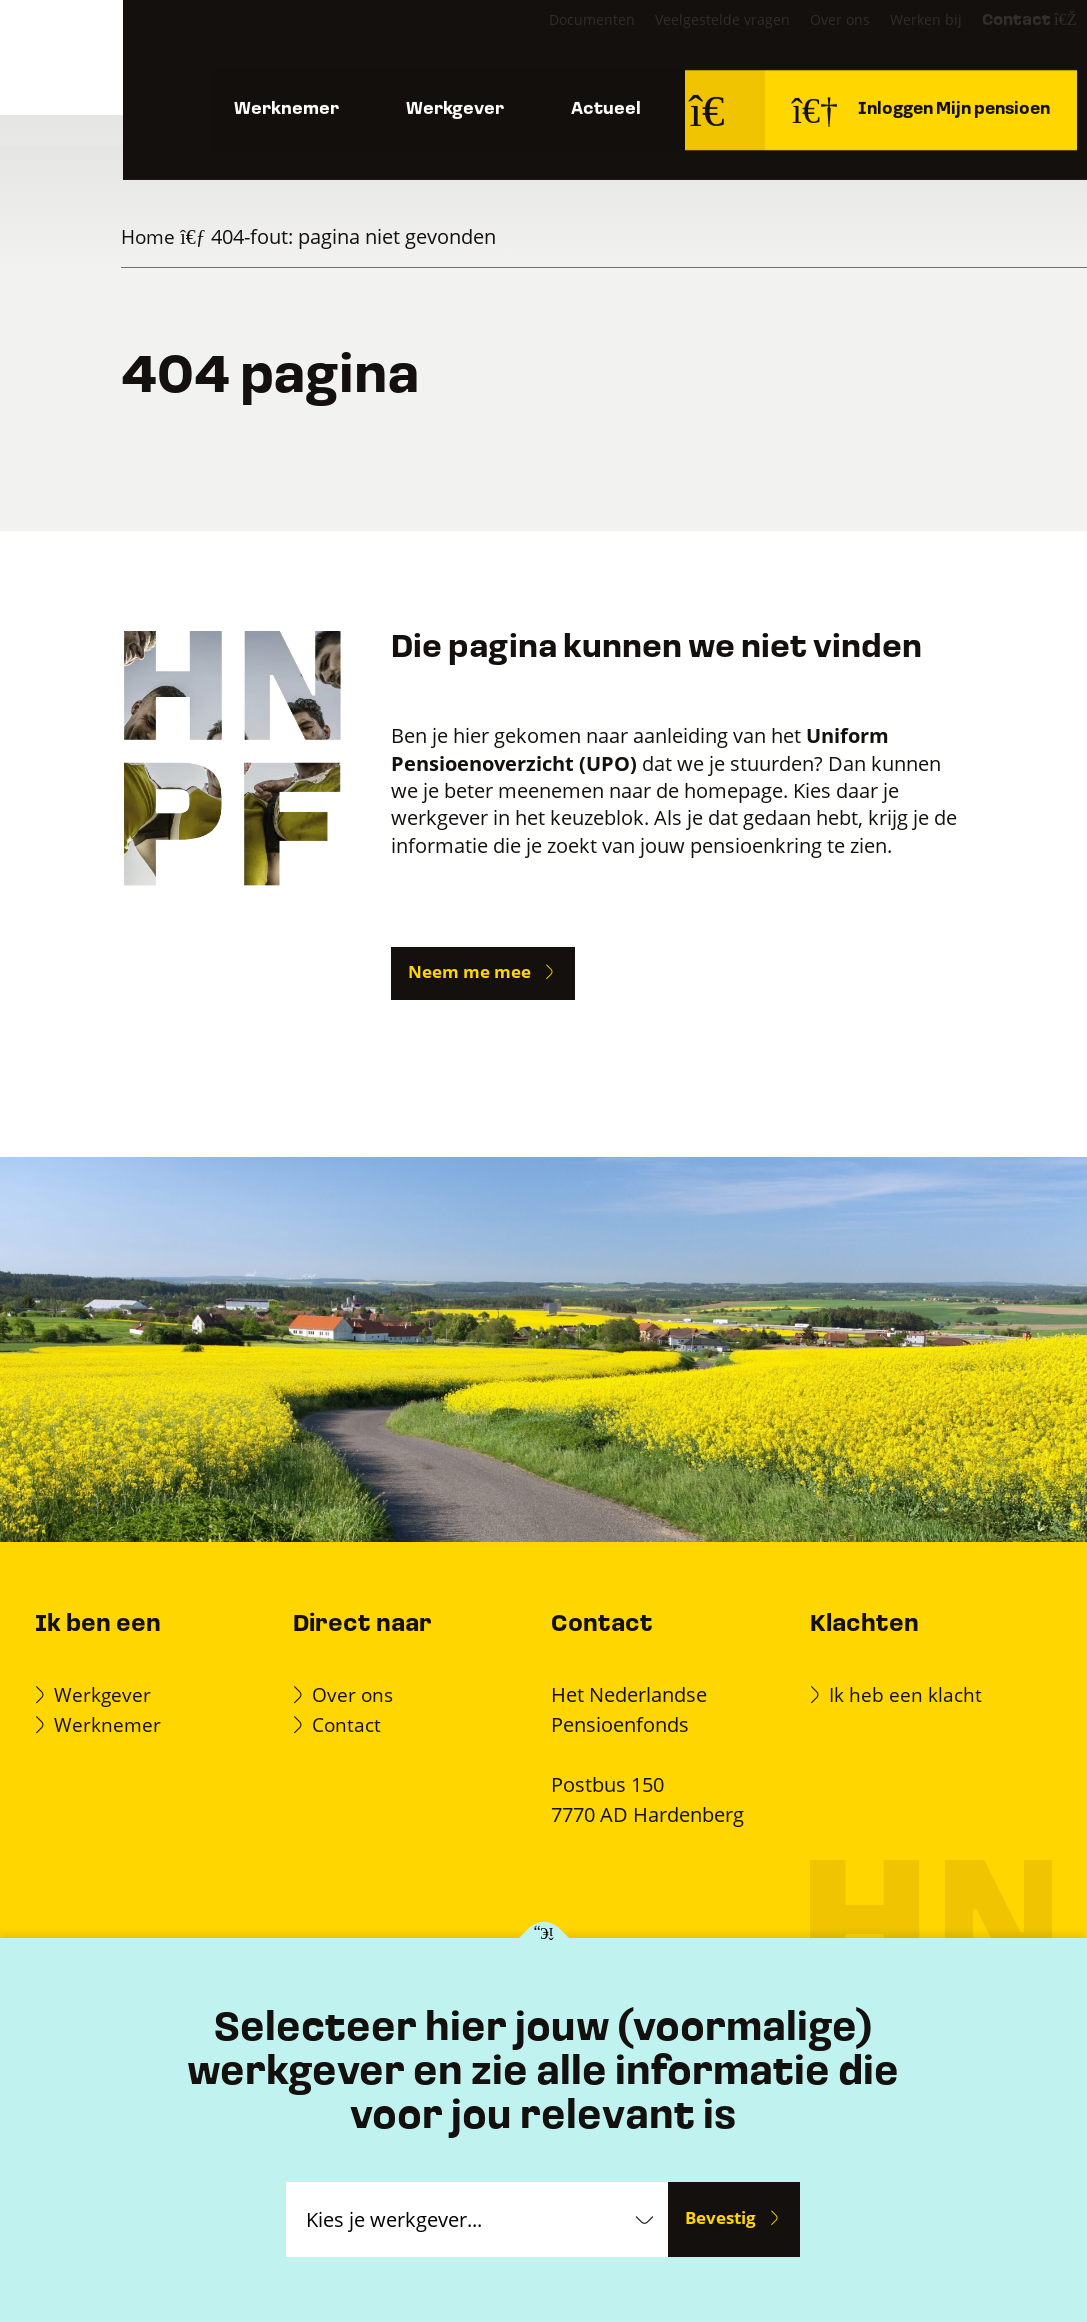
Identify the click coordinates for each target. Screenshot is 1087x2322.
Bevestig (720, 2218)
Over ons (803, 39)
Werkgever (455, 119)
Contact (994, 40)
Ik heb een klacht (908, 1693)
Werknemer (282, 119)
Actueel (612, 119)
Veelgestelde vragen (685, 39)
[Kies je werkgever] (543, 1939)
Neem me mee (469, 971)
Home (149, 236)
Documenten (555, 39)
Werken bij (889, 39)
